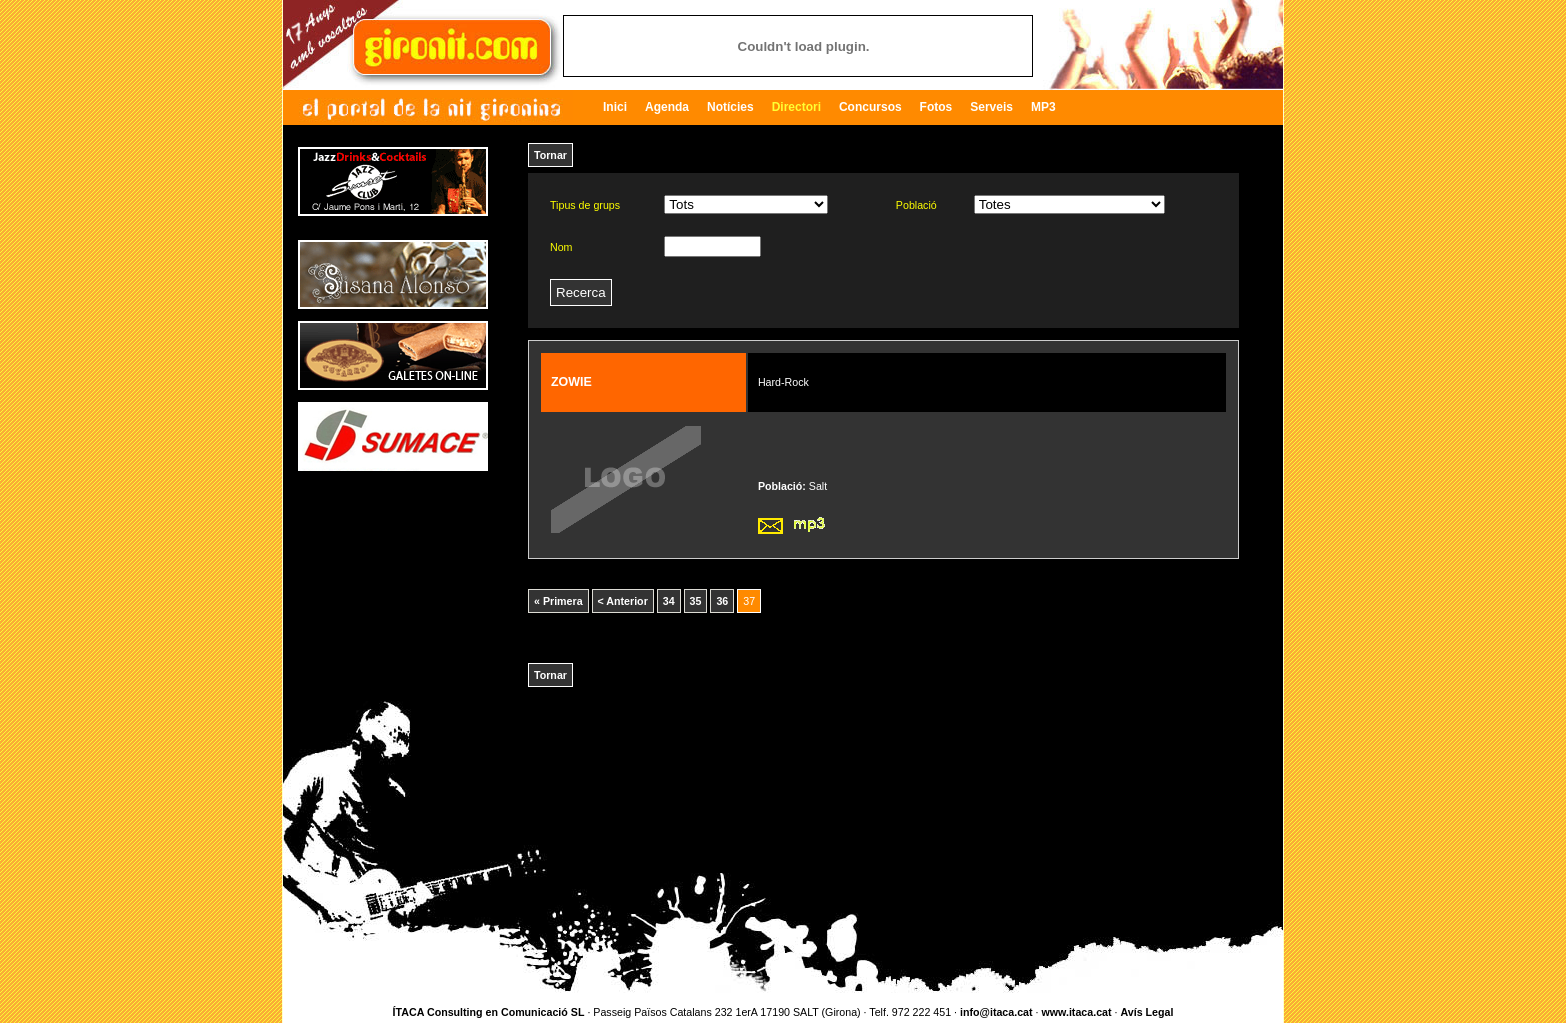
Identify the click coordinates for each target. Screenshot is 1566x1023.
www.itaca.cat (1076, 1012)
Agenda (667, 107)
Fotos (936, 107)
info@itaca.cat (996, 1012)
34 (669, 601)
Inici (615, 107)
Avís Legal (1146, 1012)
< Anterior (623, 601)
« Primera (558, 601)
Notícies (730, 107)
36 (722, 601)
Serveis (991, 107)
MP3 (1043, 107)
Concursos (870, 107)
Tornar (550, 155)
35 (696, 601)
